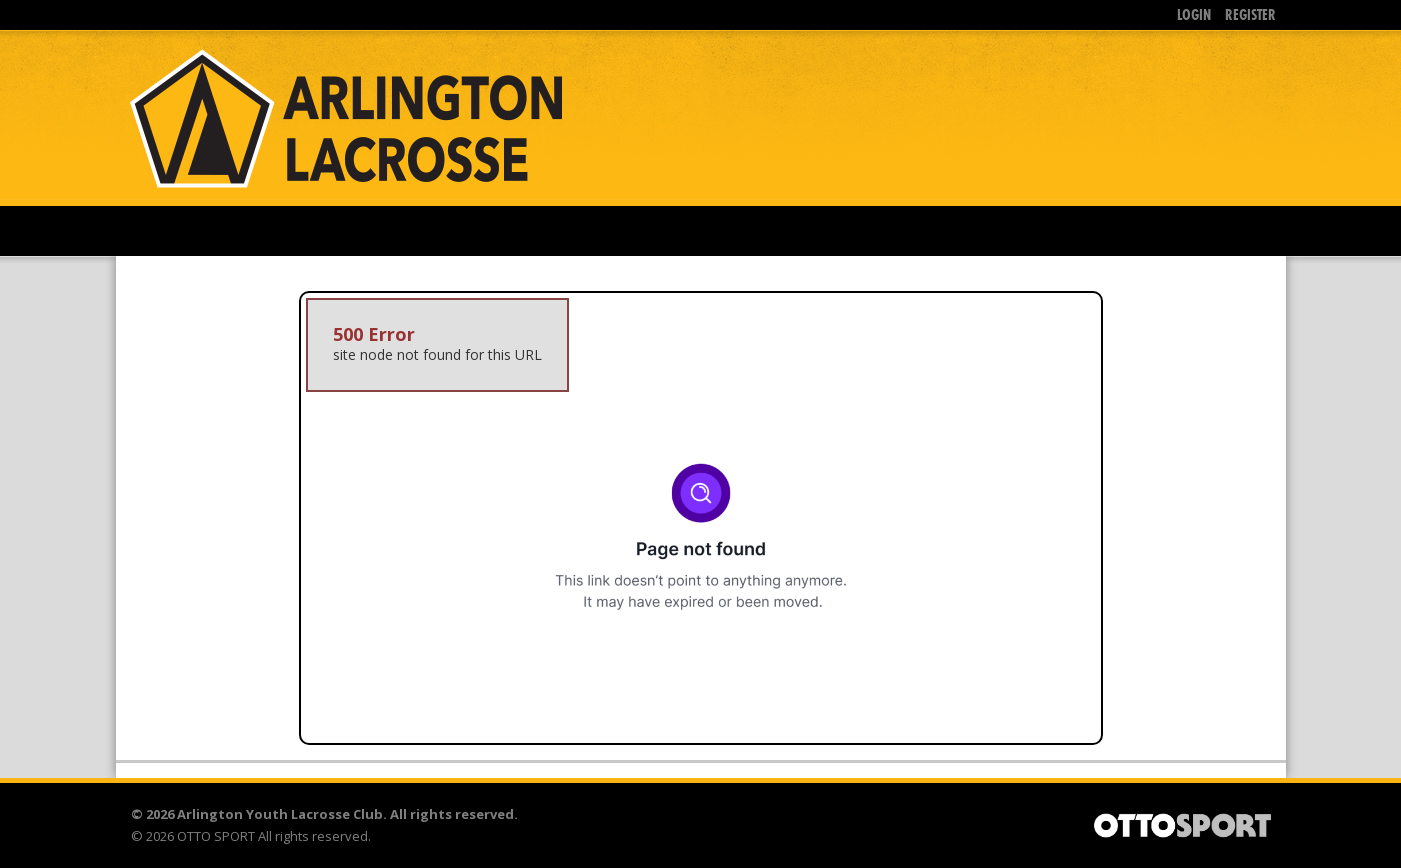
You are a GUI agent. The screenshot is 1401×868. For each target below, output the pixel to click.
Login (1194, 14)
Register (1250, 14)
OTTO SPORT (216, 836)
